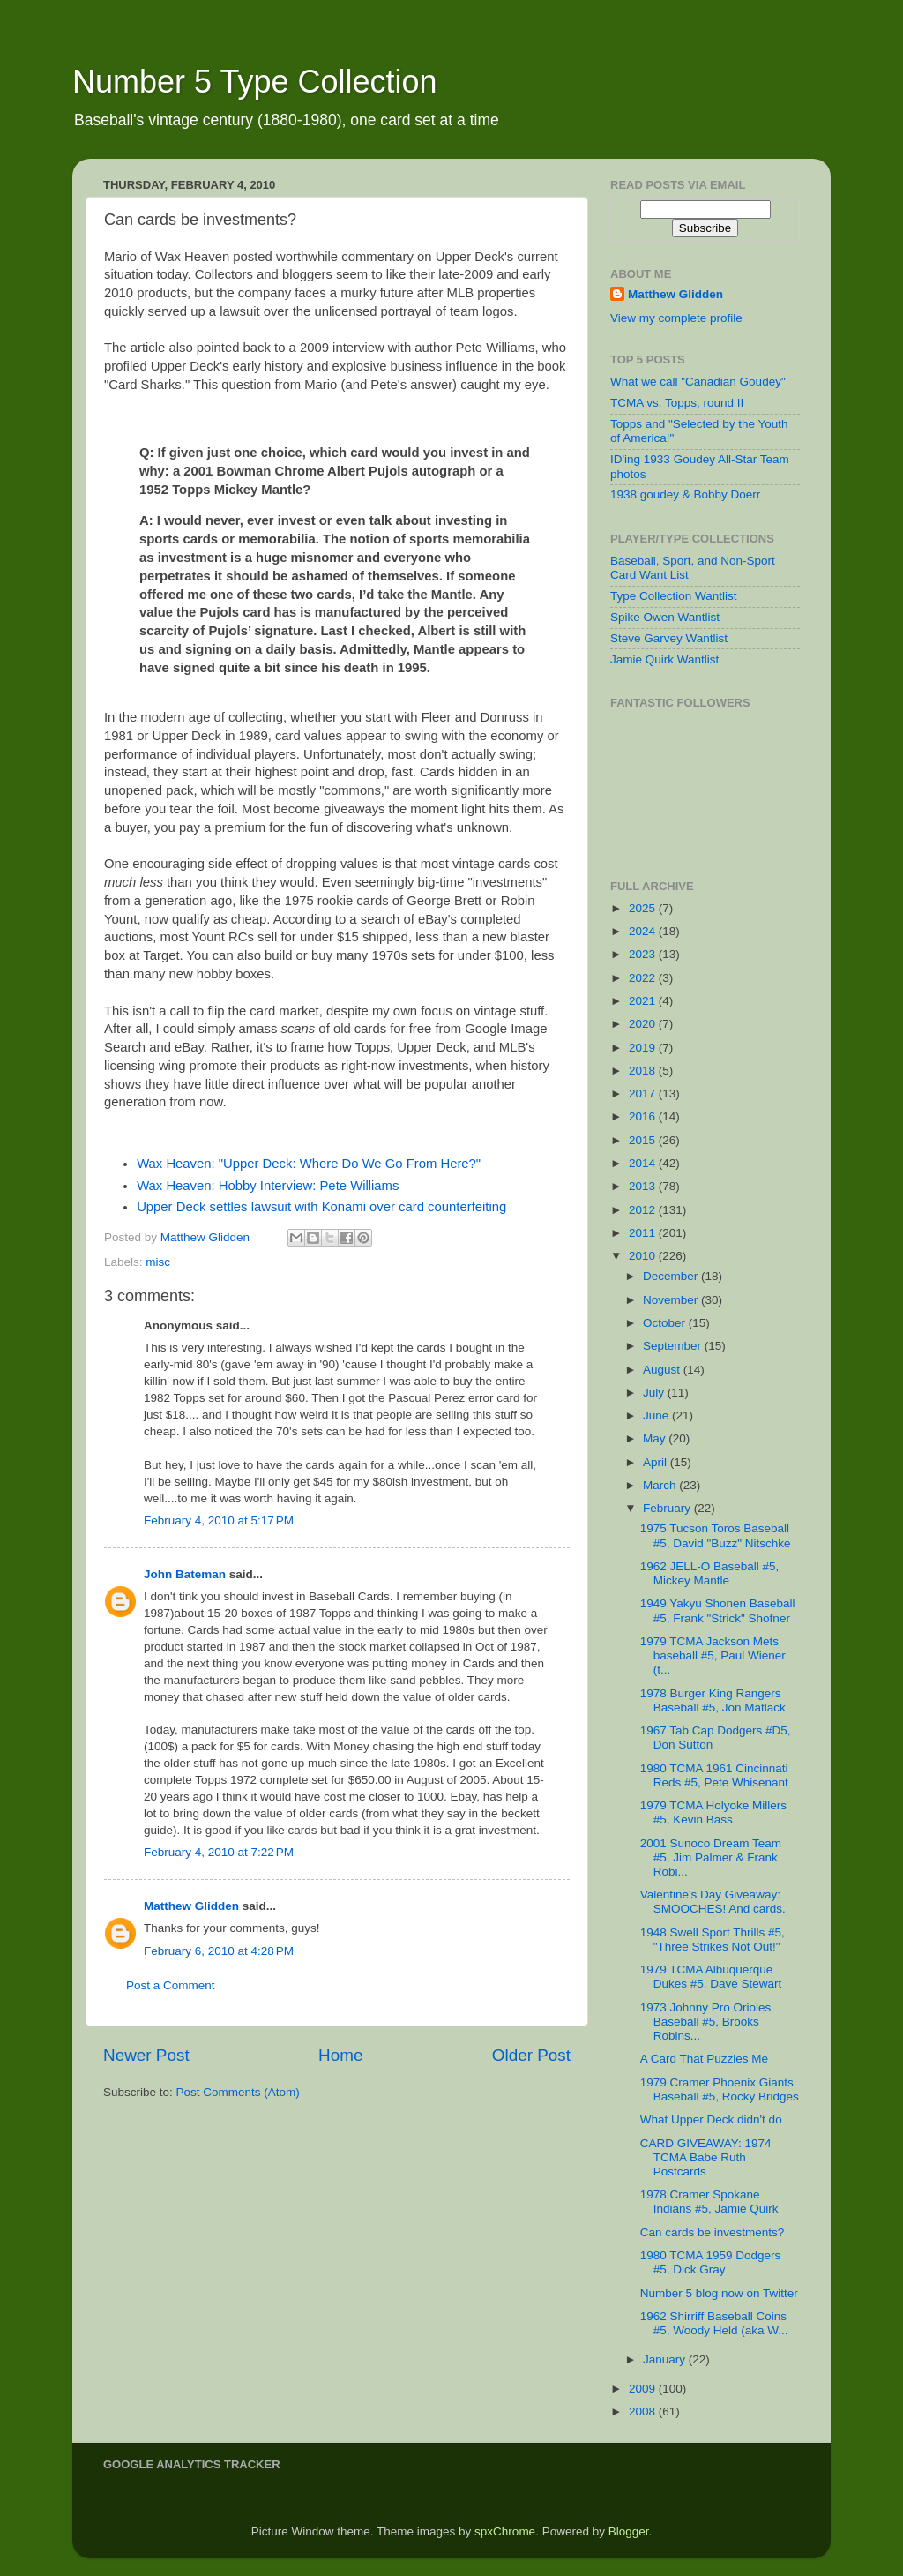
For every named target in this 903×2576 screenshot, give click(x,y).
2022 (644, 978)
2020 (644, 1023)
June (657, 1415)
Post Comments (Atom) (238, 2092)
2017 (644, 1093)
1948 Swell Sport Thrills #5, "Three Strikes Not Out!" (712, 1939)
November (672, 1300)
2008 (644, 2411)
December (672, 1276)
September (674, 1345)
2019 (644, 1047)
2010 (644, 1255)
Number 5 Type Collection (254, 82)
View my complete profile (676, 318)
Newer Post (146, 2055)
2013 (644, 1186)
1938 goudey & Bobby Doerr (685, 494)
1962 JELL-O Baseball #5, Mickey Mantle (710, 1573)
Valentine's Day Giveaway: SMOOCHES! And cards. (713, 1901)
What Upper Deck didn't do (711, 2119)
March (661, 1485)
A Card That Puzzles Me (704, 2058)
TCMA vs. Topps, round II (676, 402)
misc (158, 1262)
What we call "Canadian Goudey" (698, 381)
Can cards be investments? (712, 2232)
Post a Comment (170, 1985)
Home (340, 2055)
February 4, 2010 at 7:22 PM (219, 1852)
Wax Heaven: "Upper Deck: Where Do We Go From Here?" (309, 1164)
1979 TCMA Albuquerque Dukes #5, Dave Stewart (711, 1976)
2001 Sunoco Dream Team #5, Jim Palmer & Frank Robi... (710, 1857)
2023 (644, 954)
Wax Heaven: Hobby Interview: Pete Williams (268, 1186)
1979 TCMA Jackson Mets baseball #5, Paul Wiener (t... (713, 1655)
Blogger (628, 2531)
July (655, 1392)
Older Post (531, 2055)
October (666, 1322)
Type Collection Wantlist (673, 596)
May (655, 1438)
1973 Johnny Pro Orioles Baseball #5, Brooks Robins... (706, 2021)
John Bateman (185, 1574)
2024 (644, 931)
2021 (644, 1000)
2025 (644, 908)
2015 (644, 1140)
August (663, 1369)
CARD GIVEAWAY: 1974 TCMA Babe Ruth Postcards (706, 2157)
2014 (644, 1163)
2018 (644, 1070)
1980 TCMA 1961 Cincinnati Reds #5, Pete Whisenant (714, 1775)
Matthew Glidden (191, 1906)
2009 (644, 2388)
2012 (644, 1210)
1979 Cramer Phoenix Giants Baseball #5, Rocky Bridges (719, 2089)
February (668, 1508)
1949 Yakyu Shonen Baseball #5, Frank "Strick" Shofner (717, 1610)
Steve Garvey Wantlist (669, 638)
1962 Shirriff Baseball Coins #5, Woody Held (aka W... (714, 2323)
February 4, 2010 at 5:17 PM (219, 1520)
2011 (644, 1232)
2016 (644, 1116)
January (666, 2359)
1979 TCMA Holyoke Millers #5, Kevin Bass (713, 1812)
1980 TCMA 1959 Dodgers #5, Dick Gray (710, 2262)
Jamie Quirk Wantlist (664, 659)
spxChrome (504, 2531)
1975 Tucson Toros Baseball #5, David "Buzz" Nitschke (715, 1535)
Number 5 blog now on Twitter (719, 2293)
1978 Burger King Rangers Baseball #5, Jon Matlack (713, 1700)
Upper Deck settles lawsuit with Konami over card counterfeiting (321, 1207)
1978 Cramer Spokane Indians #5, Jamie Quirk (709, 2201)
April (656, 1462)
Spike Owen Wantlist (665, 617)
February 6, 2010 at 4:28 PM (219, 1951)
